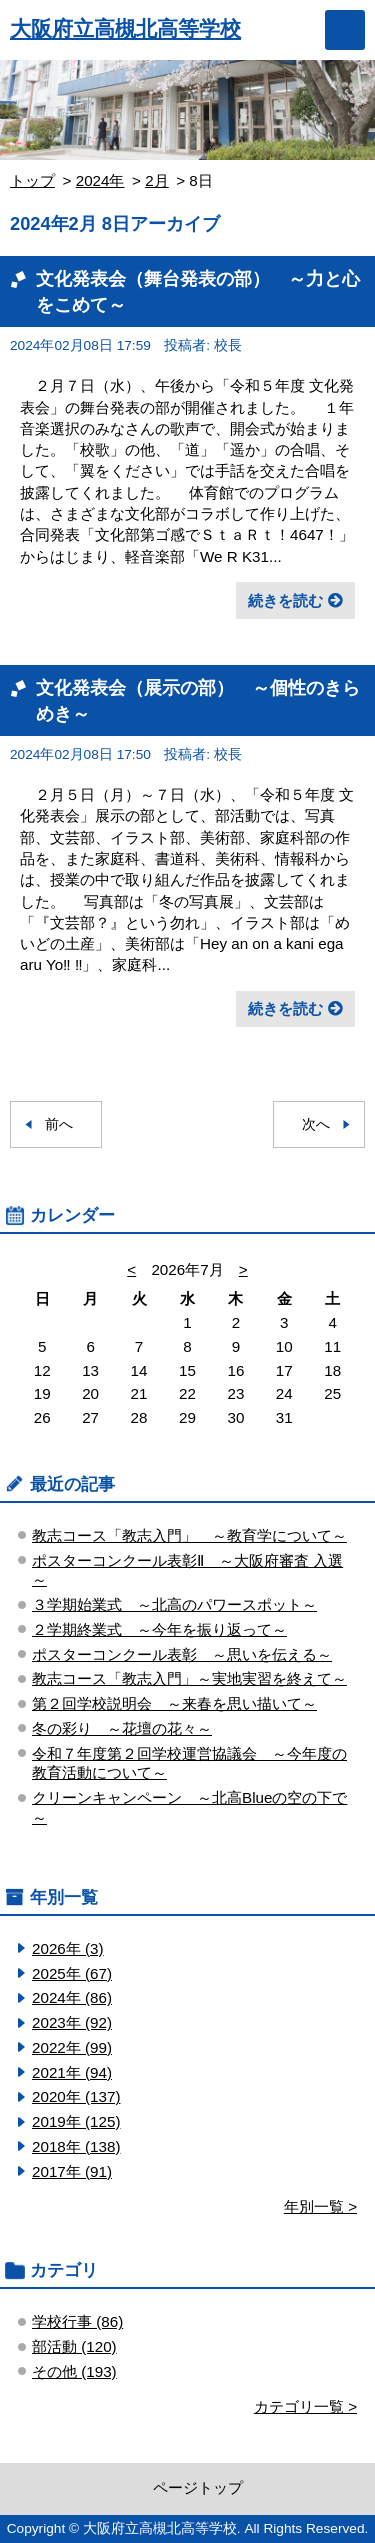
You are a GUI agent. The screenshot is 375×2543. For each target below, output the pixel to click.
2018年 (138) (76, 2146)
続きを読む (285, 600)
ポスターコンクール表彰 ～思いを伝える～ (182, 1654)
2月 (156, 180)
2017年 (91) (72, 2171)
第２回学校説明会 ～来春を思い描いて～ (174, 1703)
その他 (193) (74, 2371)
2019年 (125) (76, 2121)
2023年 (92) (72, 2022)
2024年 (100, 180)
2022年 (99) (72, 2047)
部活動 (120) (74, 2346)
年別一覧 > (320, 2206)
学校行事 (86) (77, 2321)
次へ (316, 1124)
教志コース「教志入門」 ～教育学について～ (189, 1535)
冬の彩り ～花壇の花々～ (122, 1728)
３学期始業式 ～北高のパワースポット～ (174, 1604)
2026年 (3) (68, 1948)
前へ (59, 1124)
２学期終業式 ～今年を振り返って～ (159, 1629)
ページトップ (198, 2487)
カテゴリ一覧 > (305, 2406)
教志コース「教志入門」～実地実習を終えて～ (189, 1678)
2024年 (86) (72, 1997)
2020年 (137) (76, 2096)
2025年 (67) (72, 1973)
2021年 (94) (72, 2072)
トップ (32, 180)
